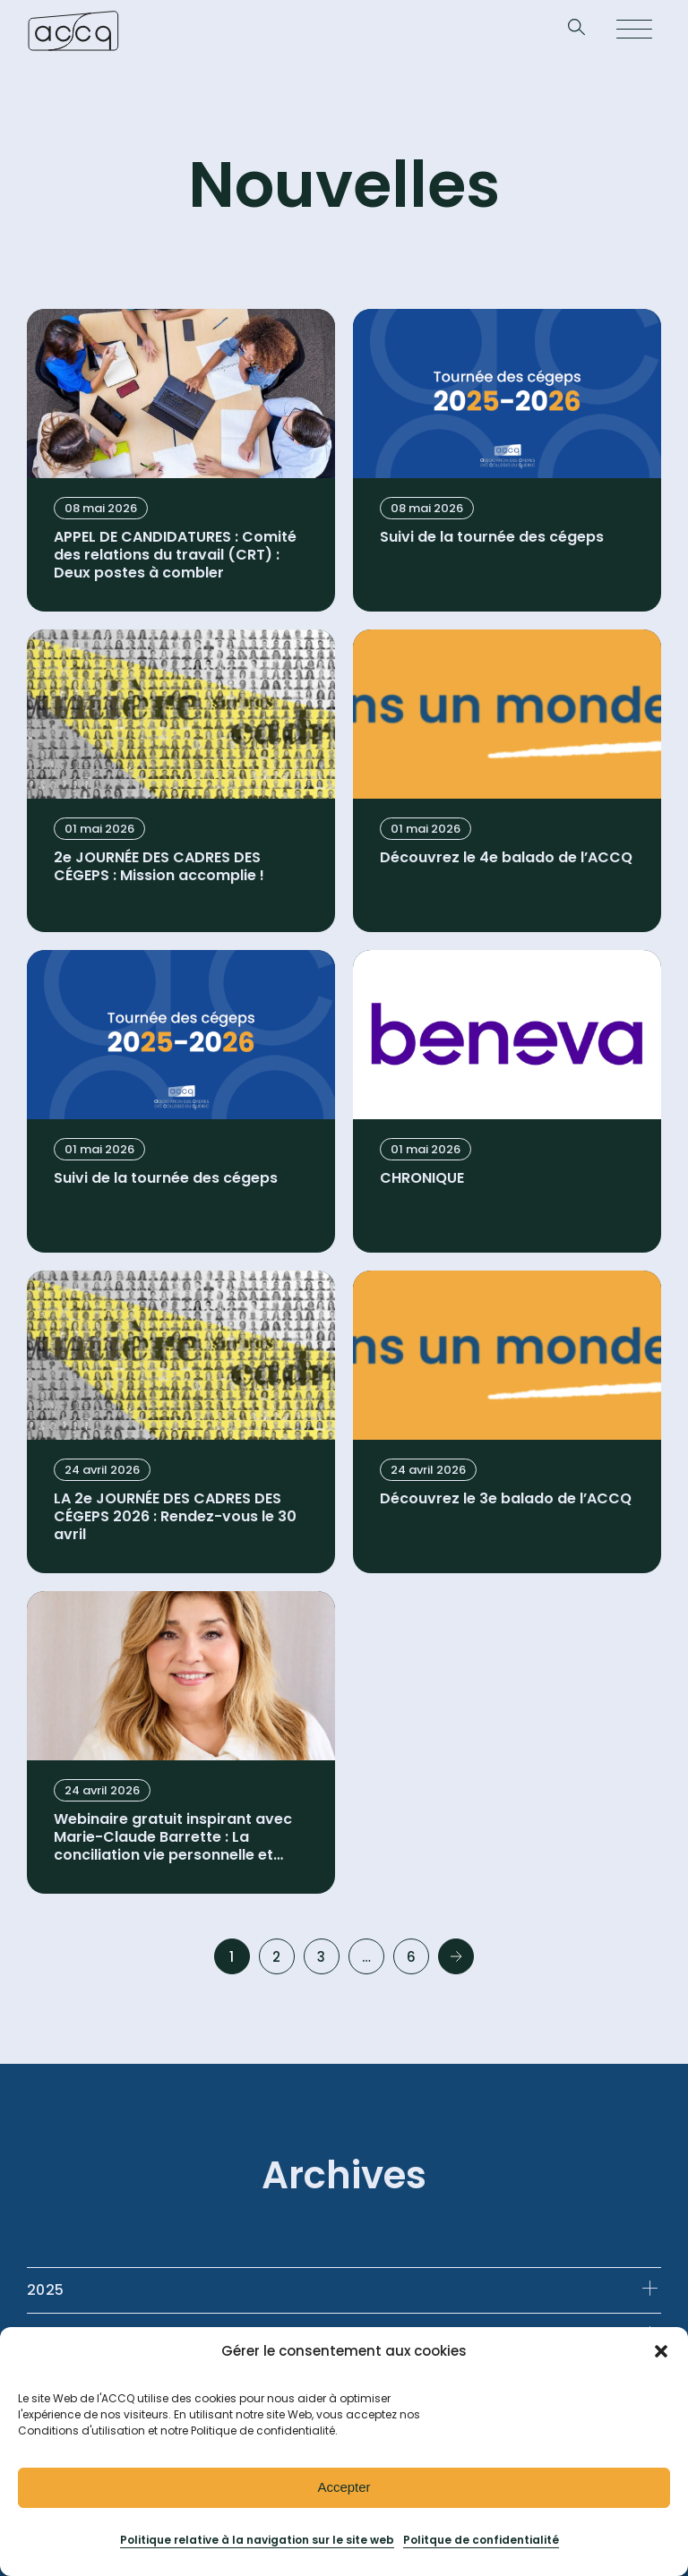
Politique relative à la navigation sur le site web (257, 2539)
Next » (456, 1956)
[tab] (344, 2290)
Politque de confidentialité (481, 2539)
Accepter (343, 2487)
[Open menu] (634, 30)
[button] (661, 2351)
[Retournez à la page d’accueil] (73, 30)
